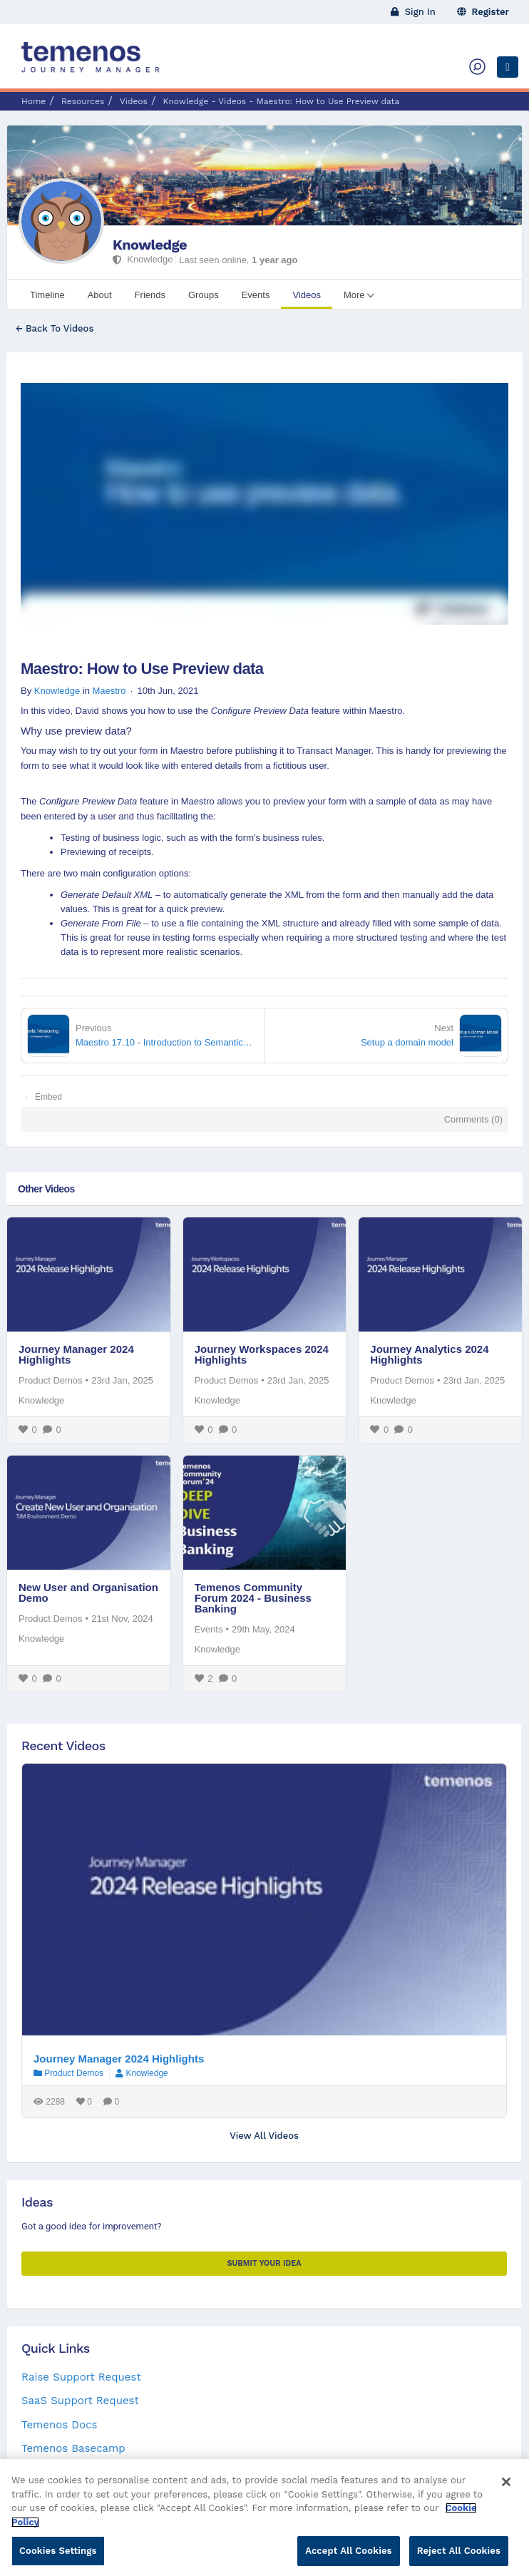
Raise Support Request (81, 2377)
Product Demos (51, 1380)
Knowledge (150, 244)
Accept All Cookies (348, 2557)
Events (209, 1629)
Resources (82, 101)
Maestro (108, 690)
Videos (134, 101)
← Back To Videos (54, 328)
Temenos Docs (59, 2424)
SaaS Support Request (80, 2400)
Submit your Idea (264, 2263)
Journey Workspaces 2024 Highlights (262, 1354)
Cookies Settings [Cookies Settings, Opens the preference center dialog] (58, 2557)
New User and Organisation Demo (88, 1592)
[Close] (506, 2487)
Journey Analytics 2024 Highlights (429, 1354)
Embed (48, 1097)
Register (483, 11)
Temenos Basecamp (73, 2448)
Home (33, 101)
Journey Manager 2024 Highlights (76, 1354)
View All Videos (264, 2135)
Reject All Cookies (458, 2557)
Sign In (413, 11)
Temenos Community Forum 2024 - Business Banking (253, 1598)
